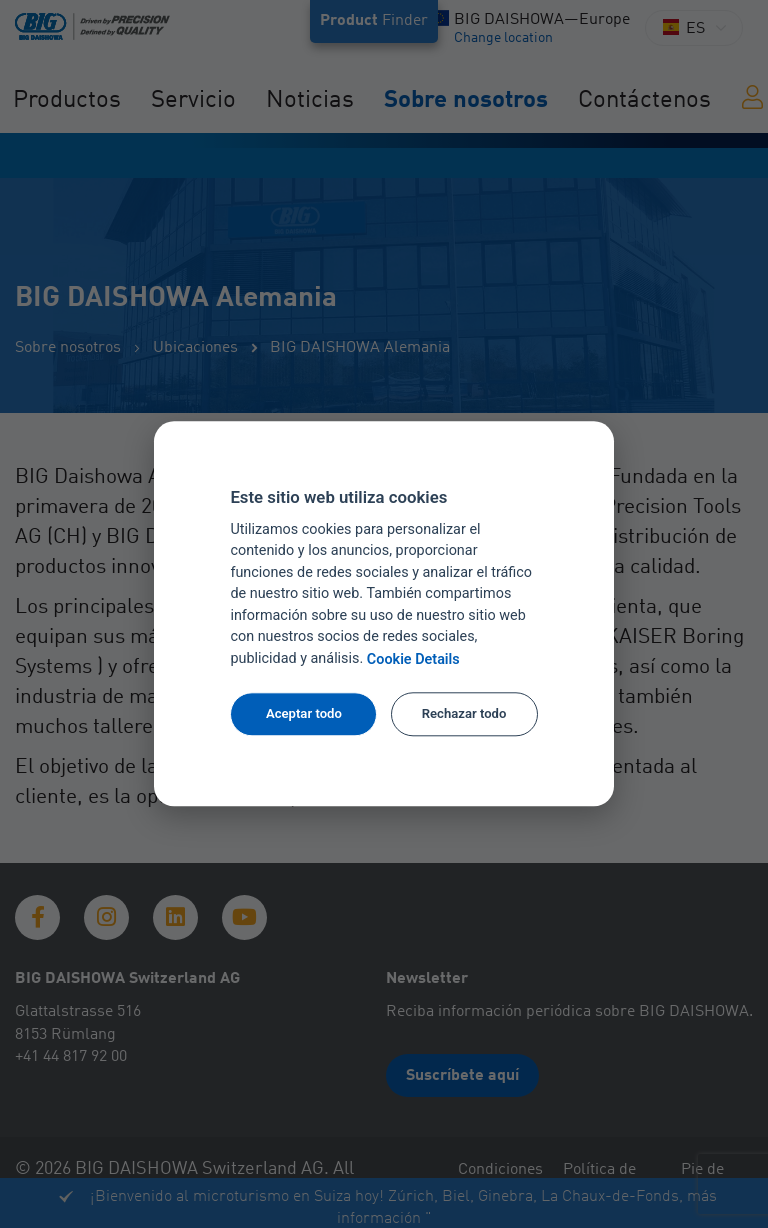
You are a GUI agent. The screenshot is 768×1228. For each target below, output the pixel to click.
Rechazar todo (464, 713)
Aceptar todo (304, 713)
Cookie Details (413, 659)
